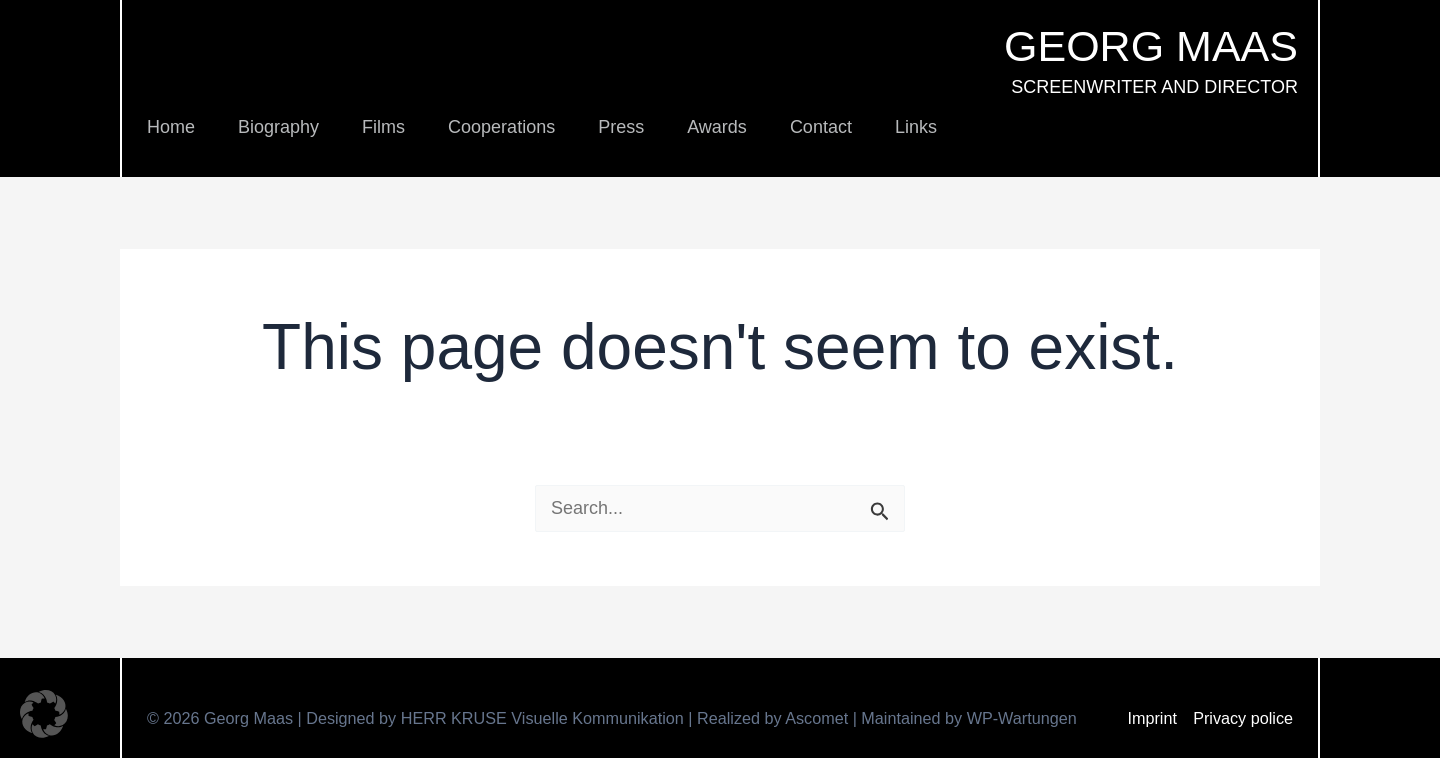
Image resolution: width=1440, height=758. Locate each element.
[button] (44, 714)
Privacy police (1243, 718)
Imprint (1151, 718)
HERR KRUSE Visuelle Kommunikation (545, 718)
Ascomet (816, 718)
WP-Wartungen (1022, 718)
